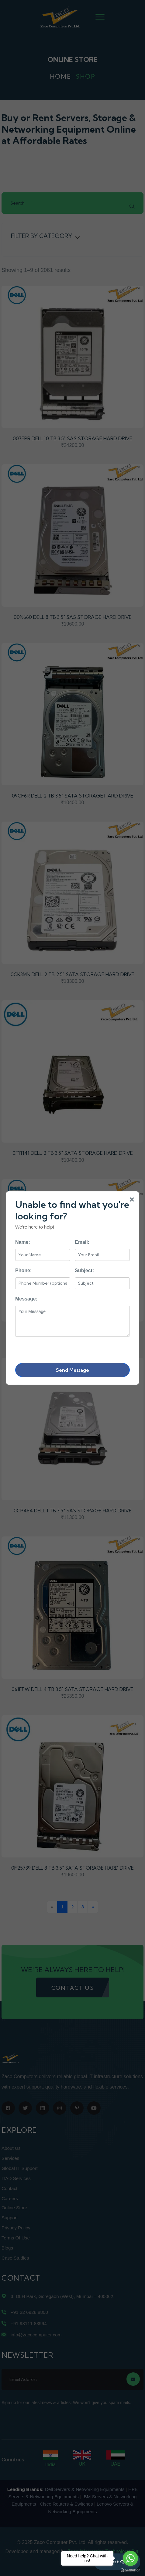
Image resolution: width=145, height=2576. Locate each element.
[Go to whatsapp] (130, 2558)
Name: (22, 1242)
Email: (82, 1242)
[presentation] (61, 1349)
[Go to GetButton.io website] (130, 2570)
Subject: (84, 1270)
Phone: (23, 1270)
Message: (26, 1298)
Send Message (72, 1370)
